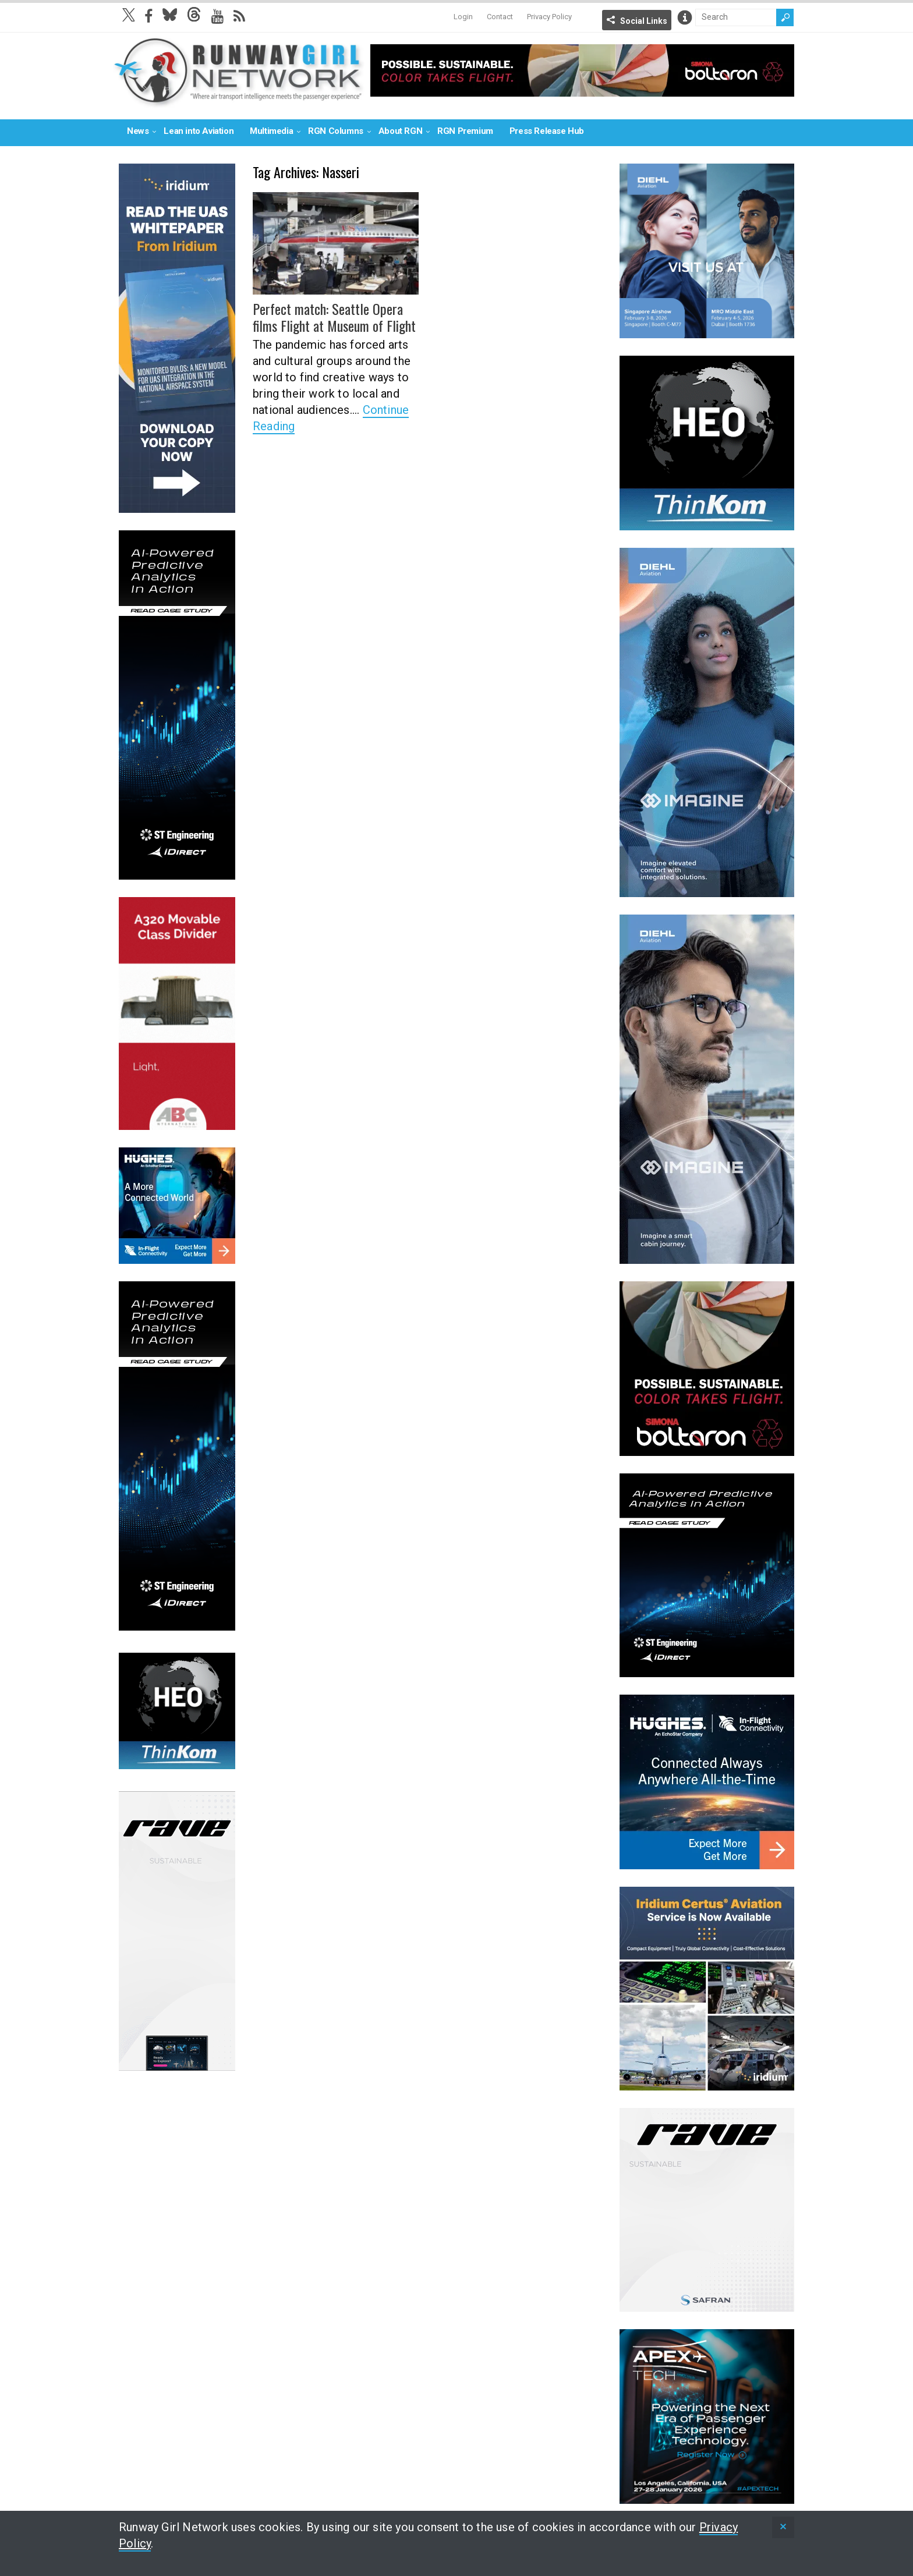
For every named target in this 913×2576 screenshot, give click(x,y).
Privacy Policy (549, 16)
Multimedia (271, 131)
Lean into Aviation (198, 131)
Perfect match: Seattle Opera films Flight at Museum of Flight (334, 317)
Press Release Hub (546, 131)
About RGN (400, 131)
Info (684, 17)
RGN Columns (335, 131)
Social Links (643, 21)
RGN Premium (465, 131)
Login (463, 16)
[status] (783, 2527)
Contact (500, 16)
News (137, 131)
